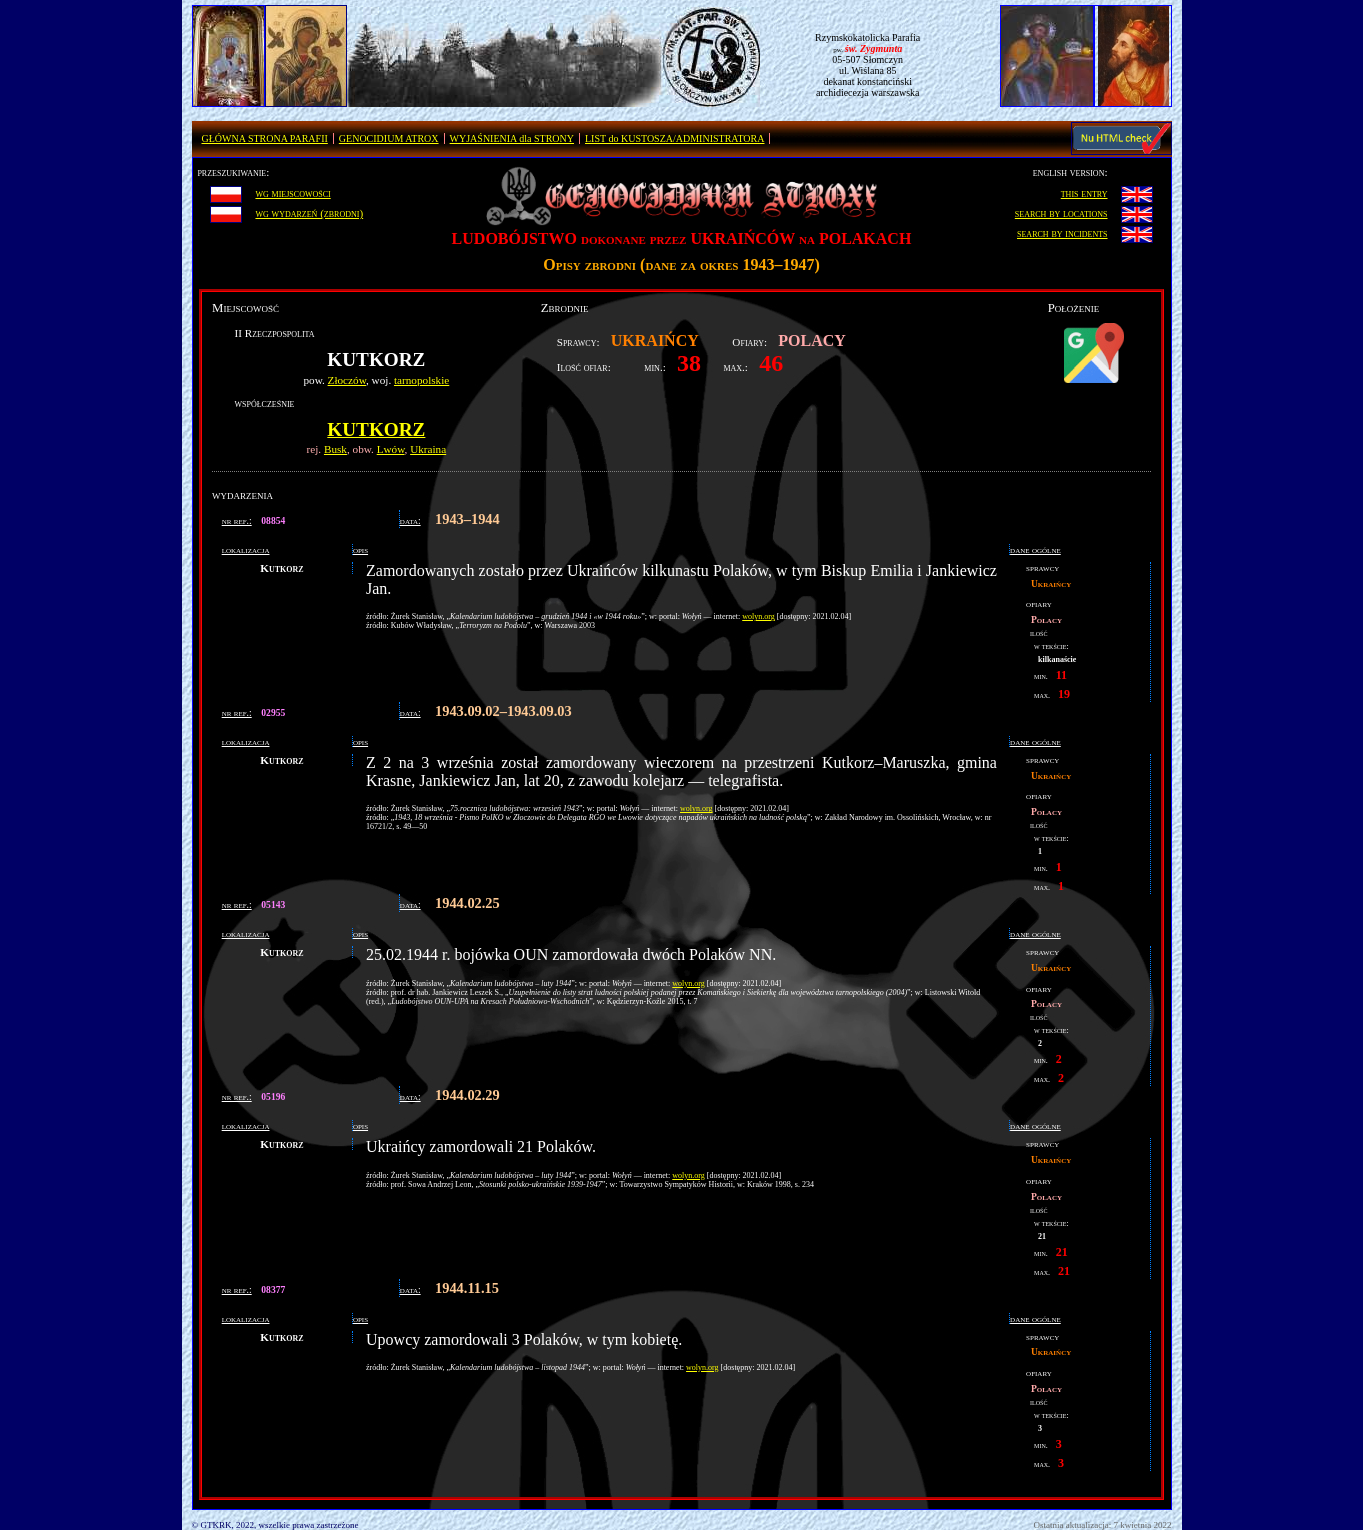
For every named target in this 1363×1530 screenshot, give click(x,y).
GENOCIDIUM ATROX (389, 138)
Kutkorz (376, 429)
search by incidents (1062, 233)
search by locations (1061, 213)
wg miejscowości (292, 193)
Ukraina (428, 449)
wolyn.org (758, 616)
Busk (335, 449)
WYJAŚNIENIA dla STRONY (512, 138)
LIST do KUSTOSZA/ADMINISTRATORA (674, 138)
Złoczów (347, 380)
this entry (1084, 193)
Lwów (391, 449)
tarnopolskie (421, 380)
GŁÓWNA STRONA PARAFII (265, 138)
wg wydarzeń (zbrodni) (309, 213)
